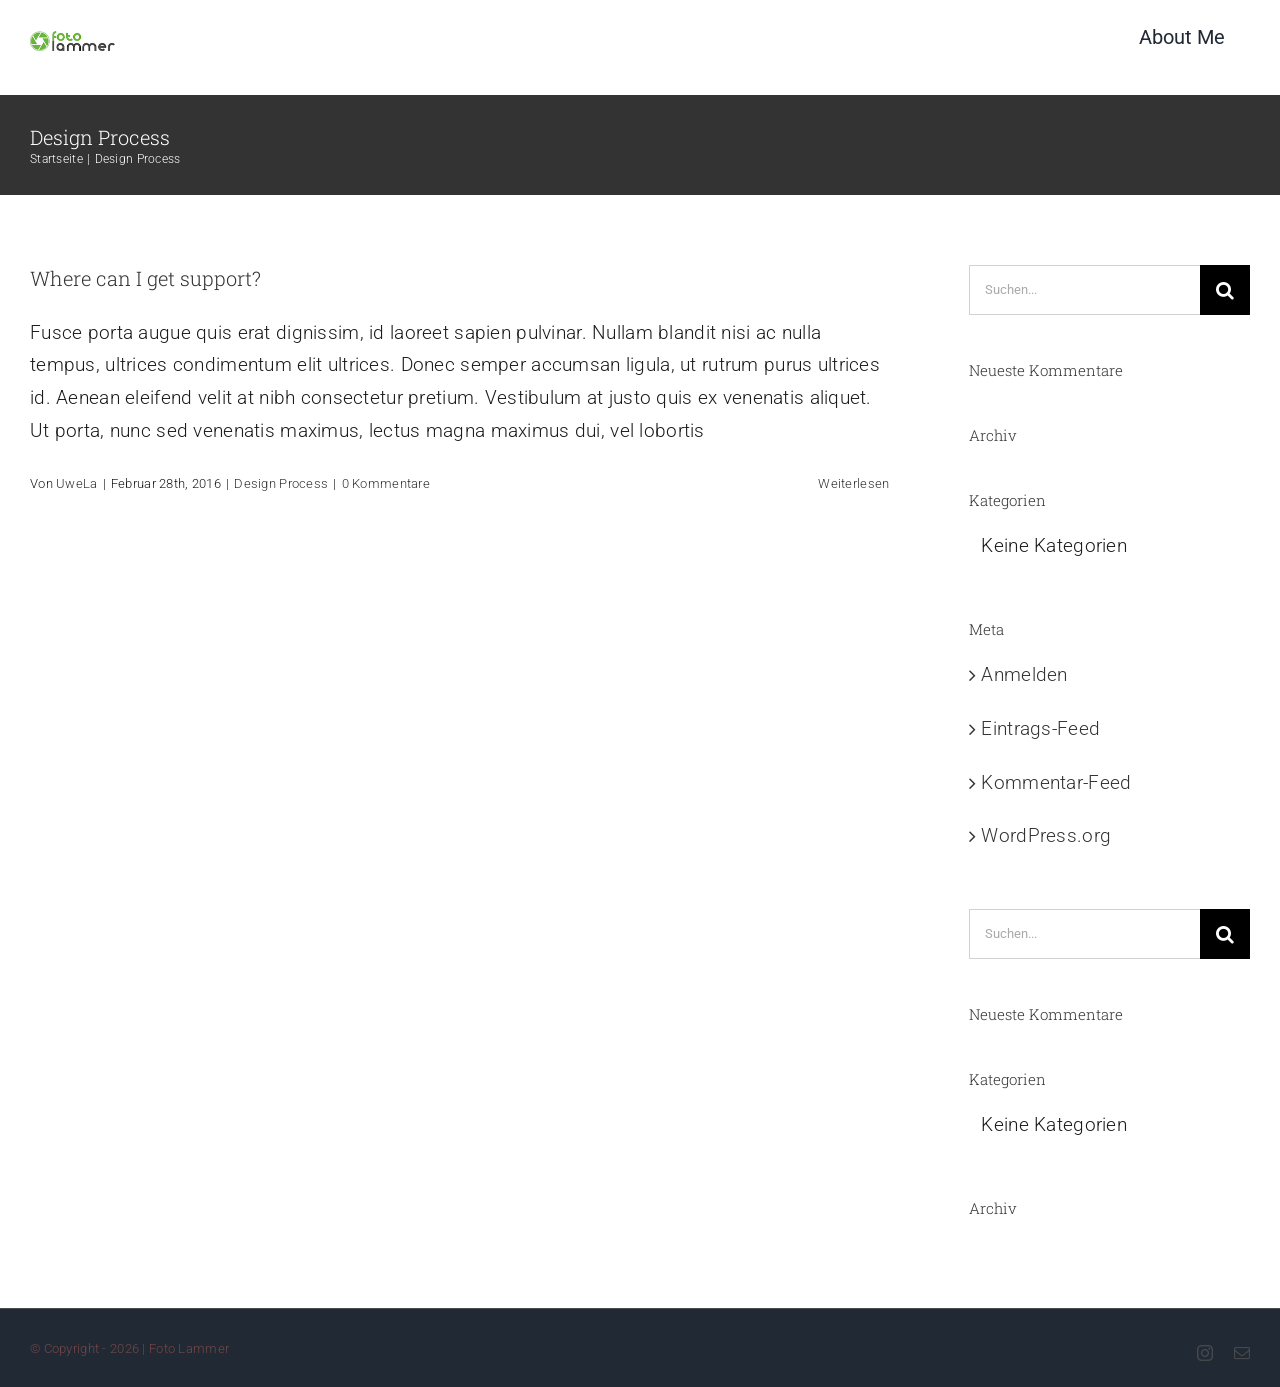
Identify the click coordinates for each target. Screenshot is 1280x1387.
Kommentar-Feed (1056, 782)
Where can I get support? (145, 278)
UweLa (76, 483)
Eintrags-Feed (1040, 728)
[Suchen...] (1084, 290)
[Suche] (1225, 290)
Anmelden (1024, 674)
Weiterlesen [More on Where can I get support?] (853, 483)
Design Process (281, 483)
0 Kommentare (386, 483)
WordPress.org (1046, 835)
